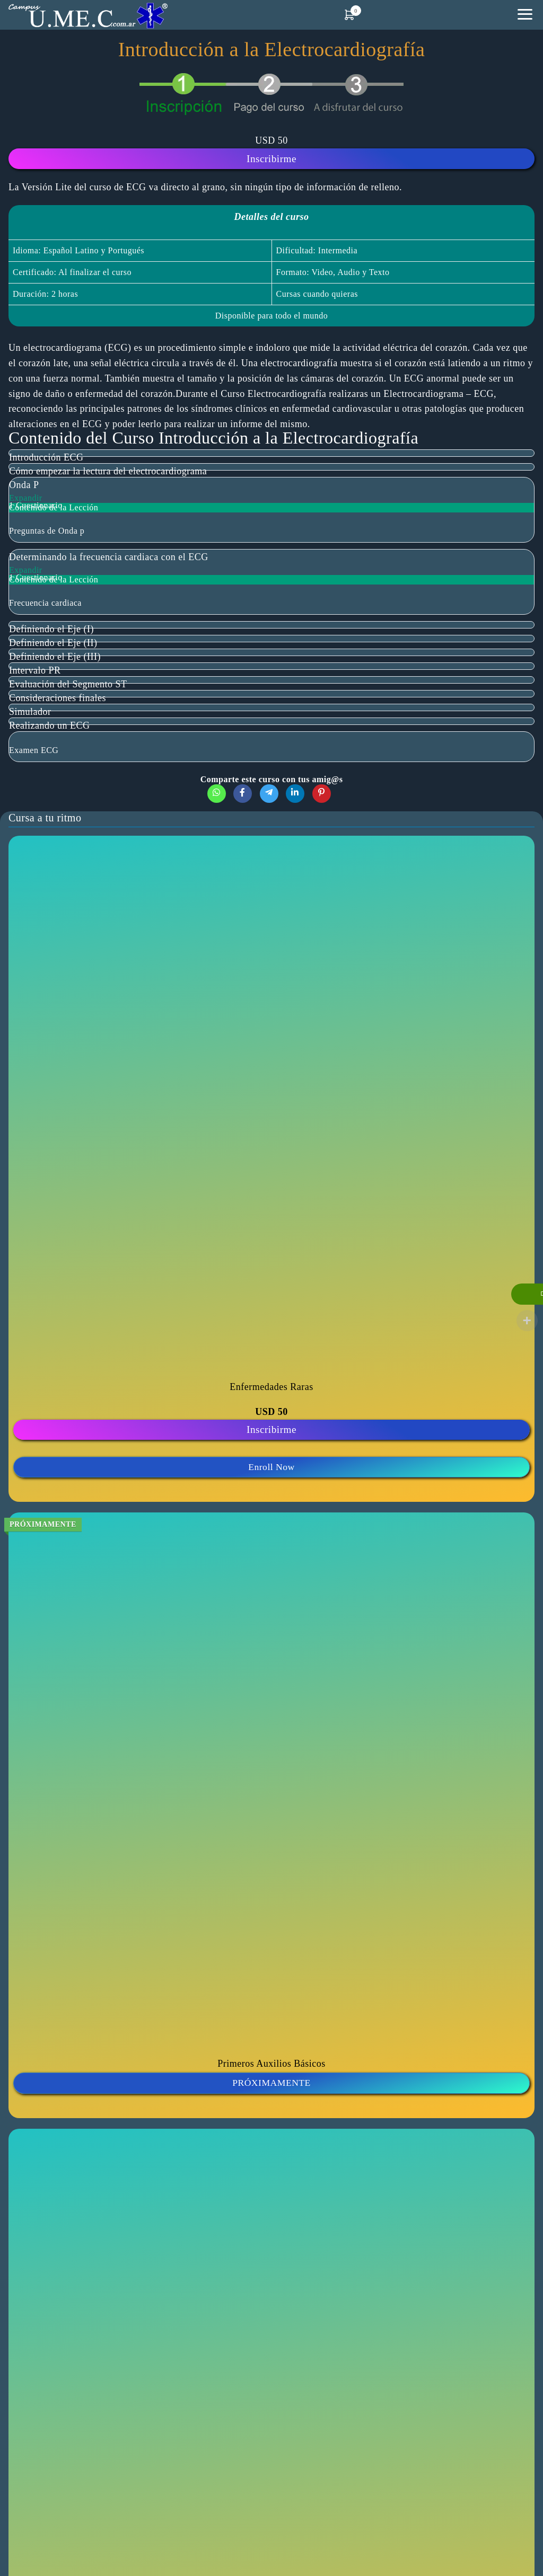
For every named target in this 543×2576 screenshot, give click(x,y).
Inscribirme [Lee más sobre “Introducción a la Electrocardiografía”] (271, 158)
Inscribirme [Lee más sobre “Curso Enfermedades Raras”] (271, 1429)
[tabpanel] (271, 255)
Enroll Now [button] (271, 1467)
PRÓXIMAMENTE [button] (271, 2082)
